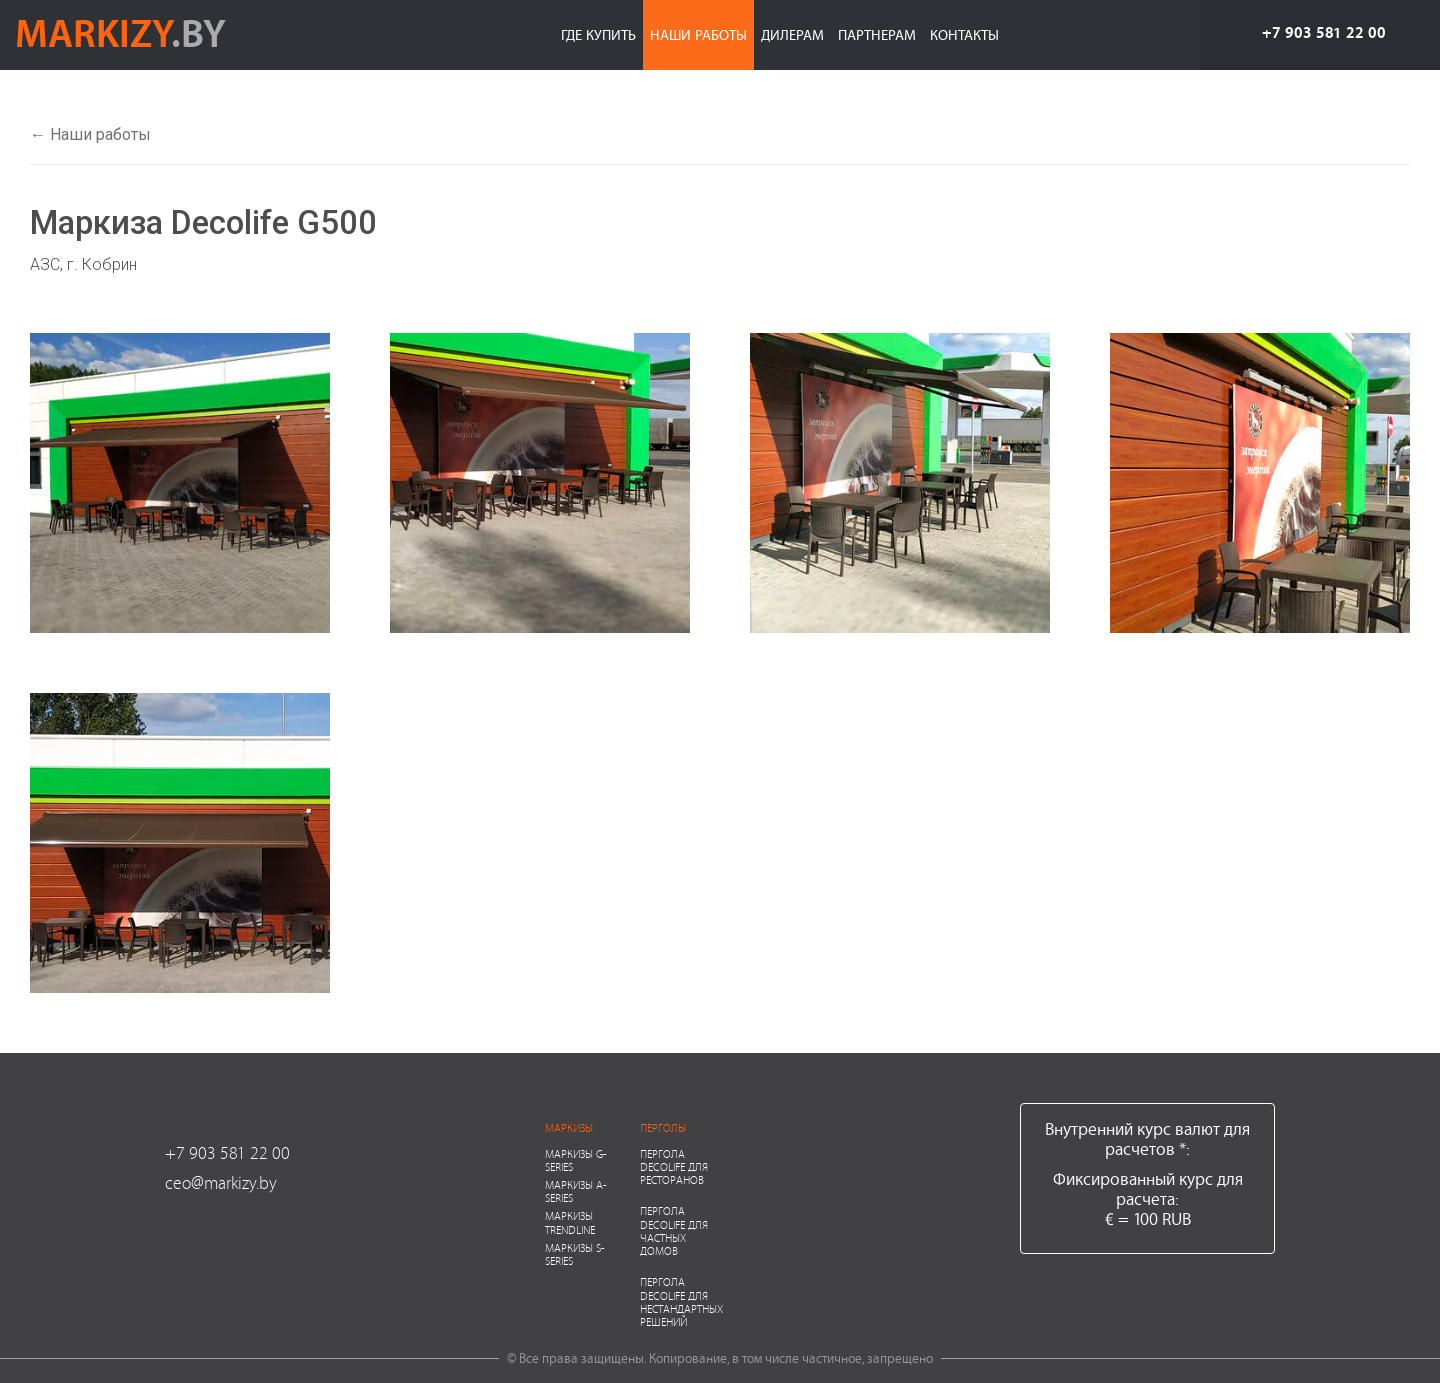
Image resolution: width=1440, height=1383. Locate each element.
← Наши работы (90, 134)
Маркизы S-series (575, 1254)
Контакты (964, 34)
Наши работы (698, 34)
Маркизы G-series (576, 1160)
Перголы (663, 1127)
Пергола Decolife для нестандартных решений (681, 1301)
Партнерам (877, 34)
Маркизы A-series (576, 1191)
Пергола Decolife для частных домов (674, 1230)
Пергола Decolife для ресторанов (674, 1166)
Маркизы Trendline (570, 1222)
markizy (120, 32)
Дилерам (792, 34)
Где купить (598, 34)
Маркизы (569, 1127)
